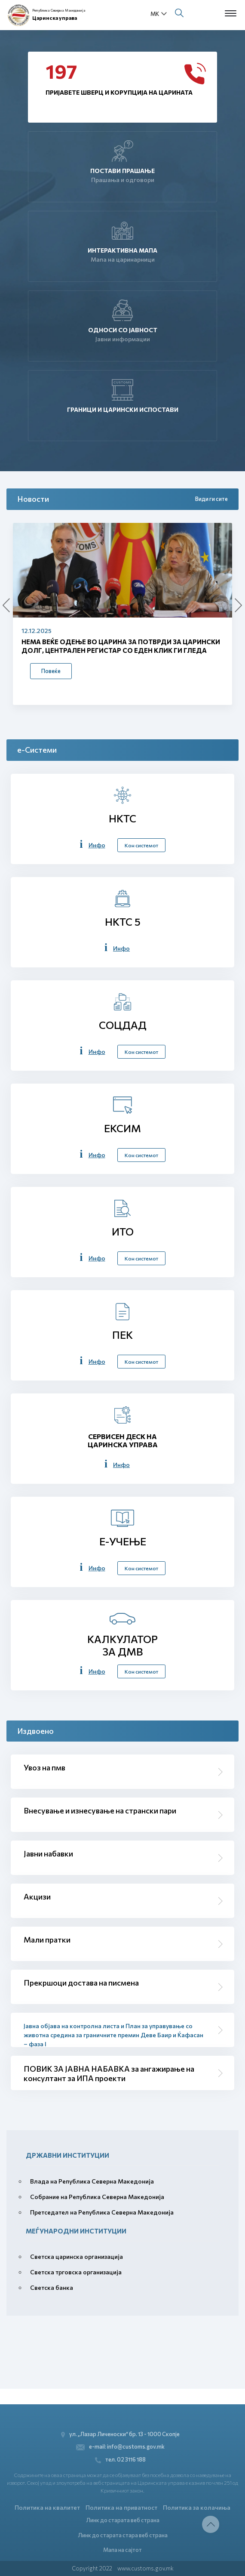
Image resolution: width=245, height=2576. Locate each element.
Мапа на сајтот (122, 2549)
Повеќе (51, 670)
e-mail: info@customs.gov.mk (120, 2446)
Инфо (97, 845)
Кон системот (141, 845)
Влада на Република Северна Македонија (92, 2181)
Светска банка (51, 2287)
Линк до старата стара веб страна (123, 2535)
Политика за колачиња (196, 2507)
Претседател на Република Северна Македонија (102, 2212)
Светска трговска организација (76, 2272)
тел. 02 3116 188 (120, 2459)
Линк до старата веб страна (122, 2520)
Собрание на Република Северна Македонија (97, 2196)
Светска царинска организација (76, 2256)
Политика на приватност (121, 2507)
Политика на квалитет (47, 2507)
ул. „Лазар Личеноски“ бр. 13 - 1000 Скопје (120, 2434)
